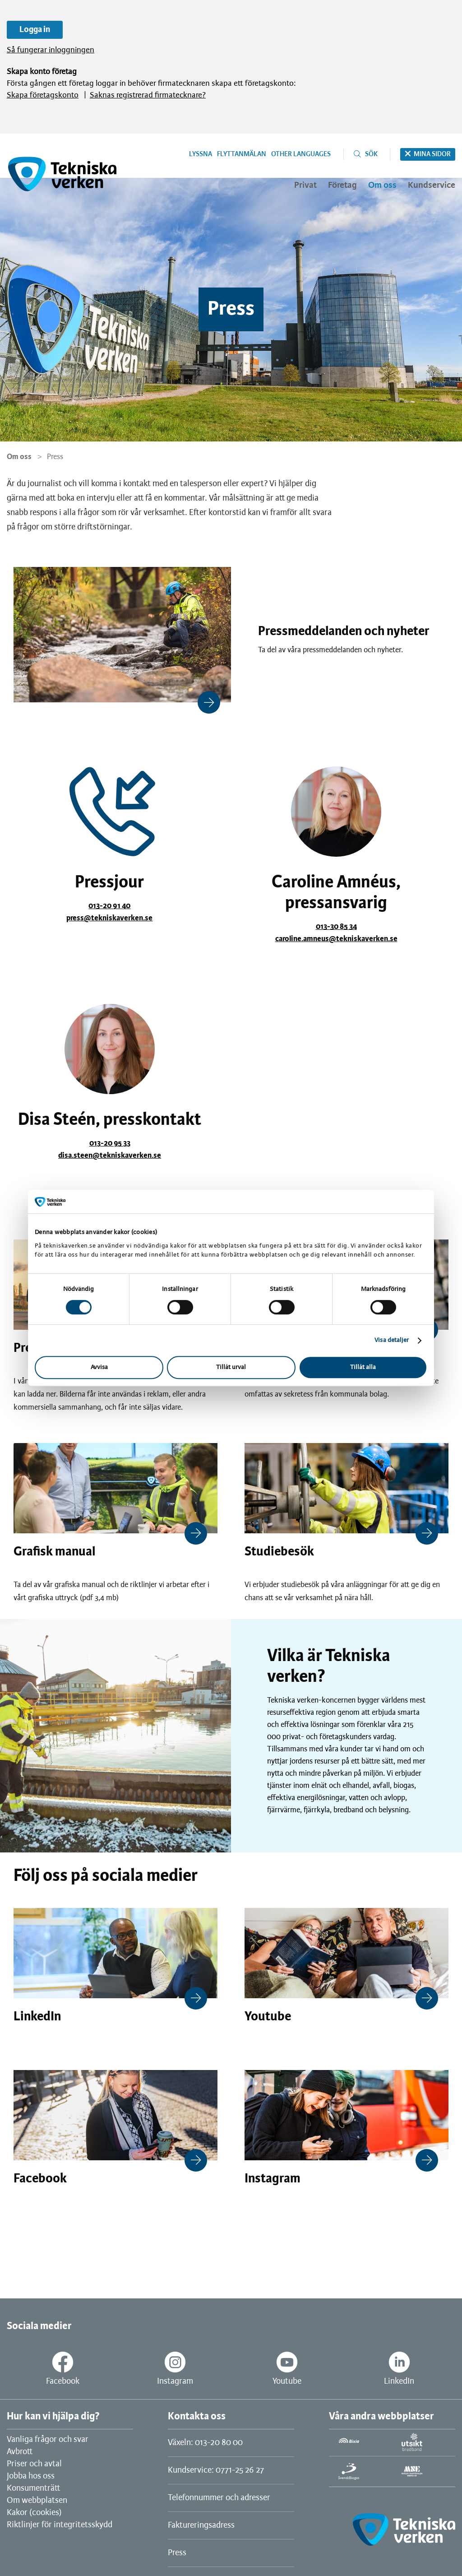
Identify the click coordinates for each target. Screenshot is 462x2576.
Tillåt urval (231, 1367)
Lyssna (200, 154)
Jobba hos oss (31, 2476)
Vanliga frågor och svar (47, 2439)
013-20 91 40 (109, 906)
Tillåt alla (363, 1367)
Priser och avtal (34, 2464)
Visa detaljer (391, 1340)
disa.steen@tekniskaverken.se (109, 1155)
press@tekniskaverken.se (109, 918)
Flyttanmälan (241, 154)
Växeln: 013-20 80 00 (205, 2442)
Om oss (19, 457)
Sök (371, 154)
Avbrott (19, 2451)
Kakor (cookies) (34, 2512)
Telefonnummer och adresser (219, 2497)
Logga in (34, 29)
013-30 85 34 (336, 927)
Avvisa (99, 1367)
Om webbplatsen (37, 2500)
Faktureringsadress (201, 2525)
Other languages (301, 154)
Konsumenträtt (33, 2488)
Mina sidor (432, 154)
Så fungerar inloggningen (50, 50)
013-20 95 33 (109, 1143)
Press (177, 2552)
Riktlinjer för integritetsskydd (59, 2525)
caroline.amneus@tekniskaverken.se (336, 939)
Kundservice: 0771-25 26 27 (216, 2470)
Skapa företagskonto (43, 95)
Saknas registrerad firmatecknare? (148, 95)
